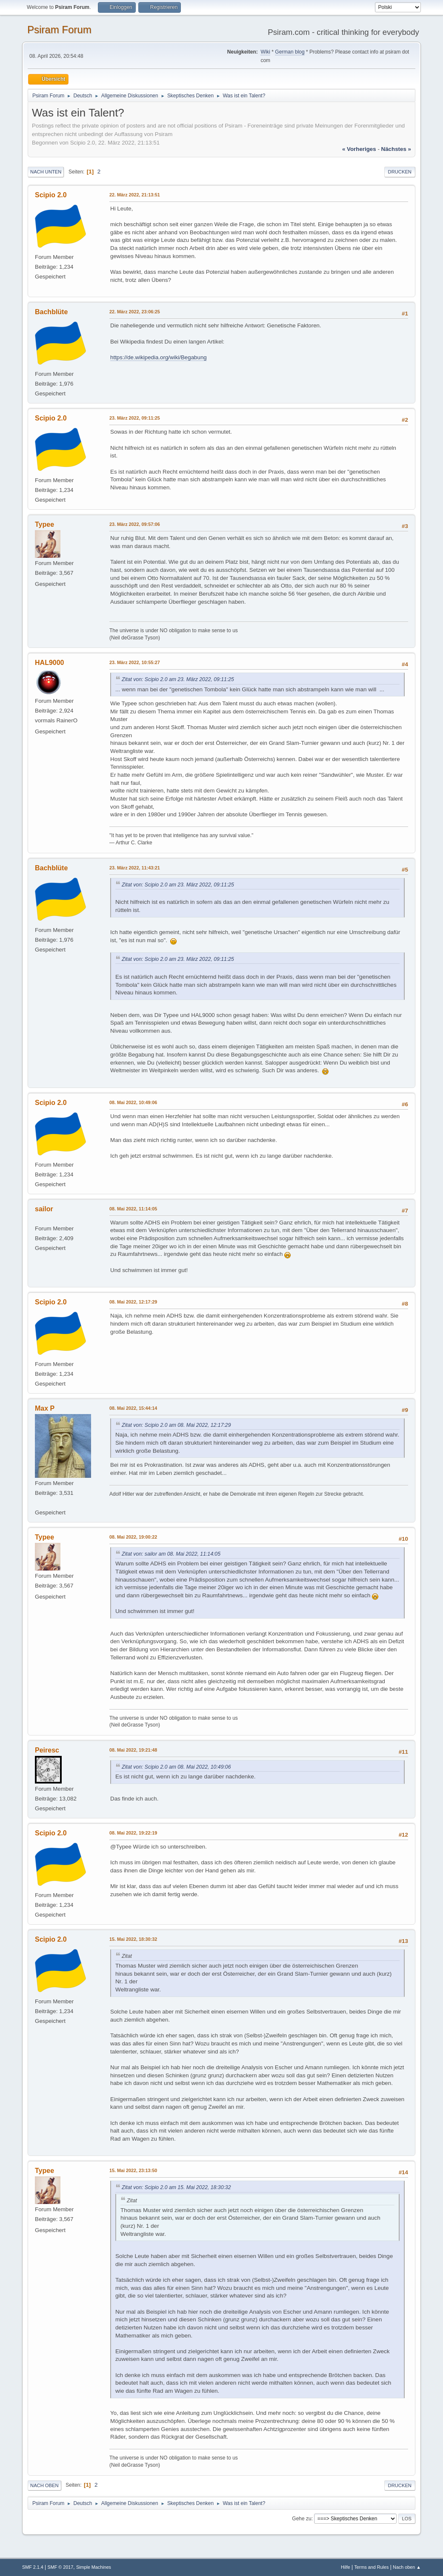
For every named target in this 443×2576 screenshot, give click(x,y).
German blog (289, 52)
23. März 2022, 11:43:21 (134, 867)
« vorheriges (359, 149)
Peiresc (47, 1750)
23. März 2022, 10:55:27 (134, 662)
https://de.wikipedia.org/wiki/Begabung (158, 357)
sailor (44, 1209)
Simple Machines (93, 2567)
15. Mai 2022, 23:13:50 (133, 2170)
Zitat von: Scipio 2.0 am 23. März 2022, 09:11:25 (178, 679)
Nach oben (44, 2485)
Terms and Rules (371, 2567)
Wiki (265, 52)
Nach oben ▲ (407, 2567)
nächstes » (396, 149)
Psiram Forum (59, 29)
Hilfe (345, 2567)
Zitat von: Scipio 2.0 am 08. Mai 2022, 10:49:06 (176, 1767)
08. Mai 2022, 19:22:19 (133, 1832)
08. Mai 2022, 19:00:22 (133, 1536)
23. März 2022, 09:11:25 (134, 417)
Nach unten (45, 171)
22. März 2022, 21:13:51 (134, 194)
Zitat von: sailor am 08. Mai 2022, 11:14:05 (171, 1554)
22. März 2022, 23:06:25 (134, 311)
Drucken (400, 171)
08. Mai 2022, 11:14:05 (133, 1208)
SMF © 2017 (61, 2567)
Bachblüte (51, 311)
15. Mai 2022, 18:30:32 (133, 1939)
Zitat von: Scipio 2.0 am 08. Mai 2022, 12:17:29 (176, 1425)
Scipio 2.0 (51, 195)
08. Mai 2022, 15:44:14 (133, 1408)
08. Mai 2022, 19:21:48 (133, 1749)
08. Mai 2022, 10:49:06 (133, 1102)
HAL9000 (49, 662)
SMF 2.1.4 (32, 2567)
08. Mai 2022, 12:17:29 (133, 1301)
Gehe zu (301, 2519)
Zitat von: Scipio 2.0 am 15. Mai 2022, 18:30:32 (176, 2187)
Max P (44, 1408)
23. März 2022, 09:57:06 (134, 524)
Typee (44, 524)
